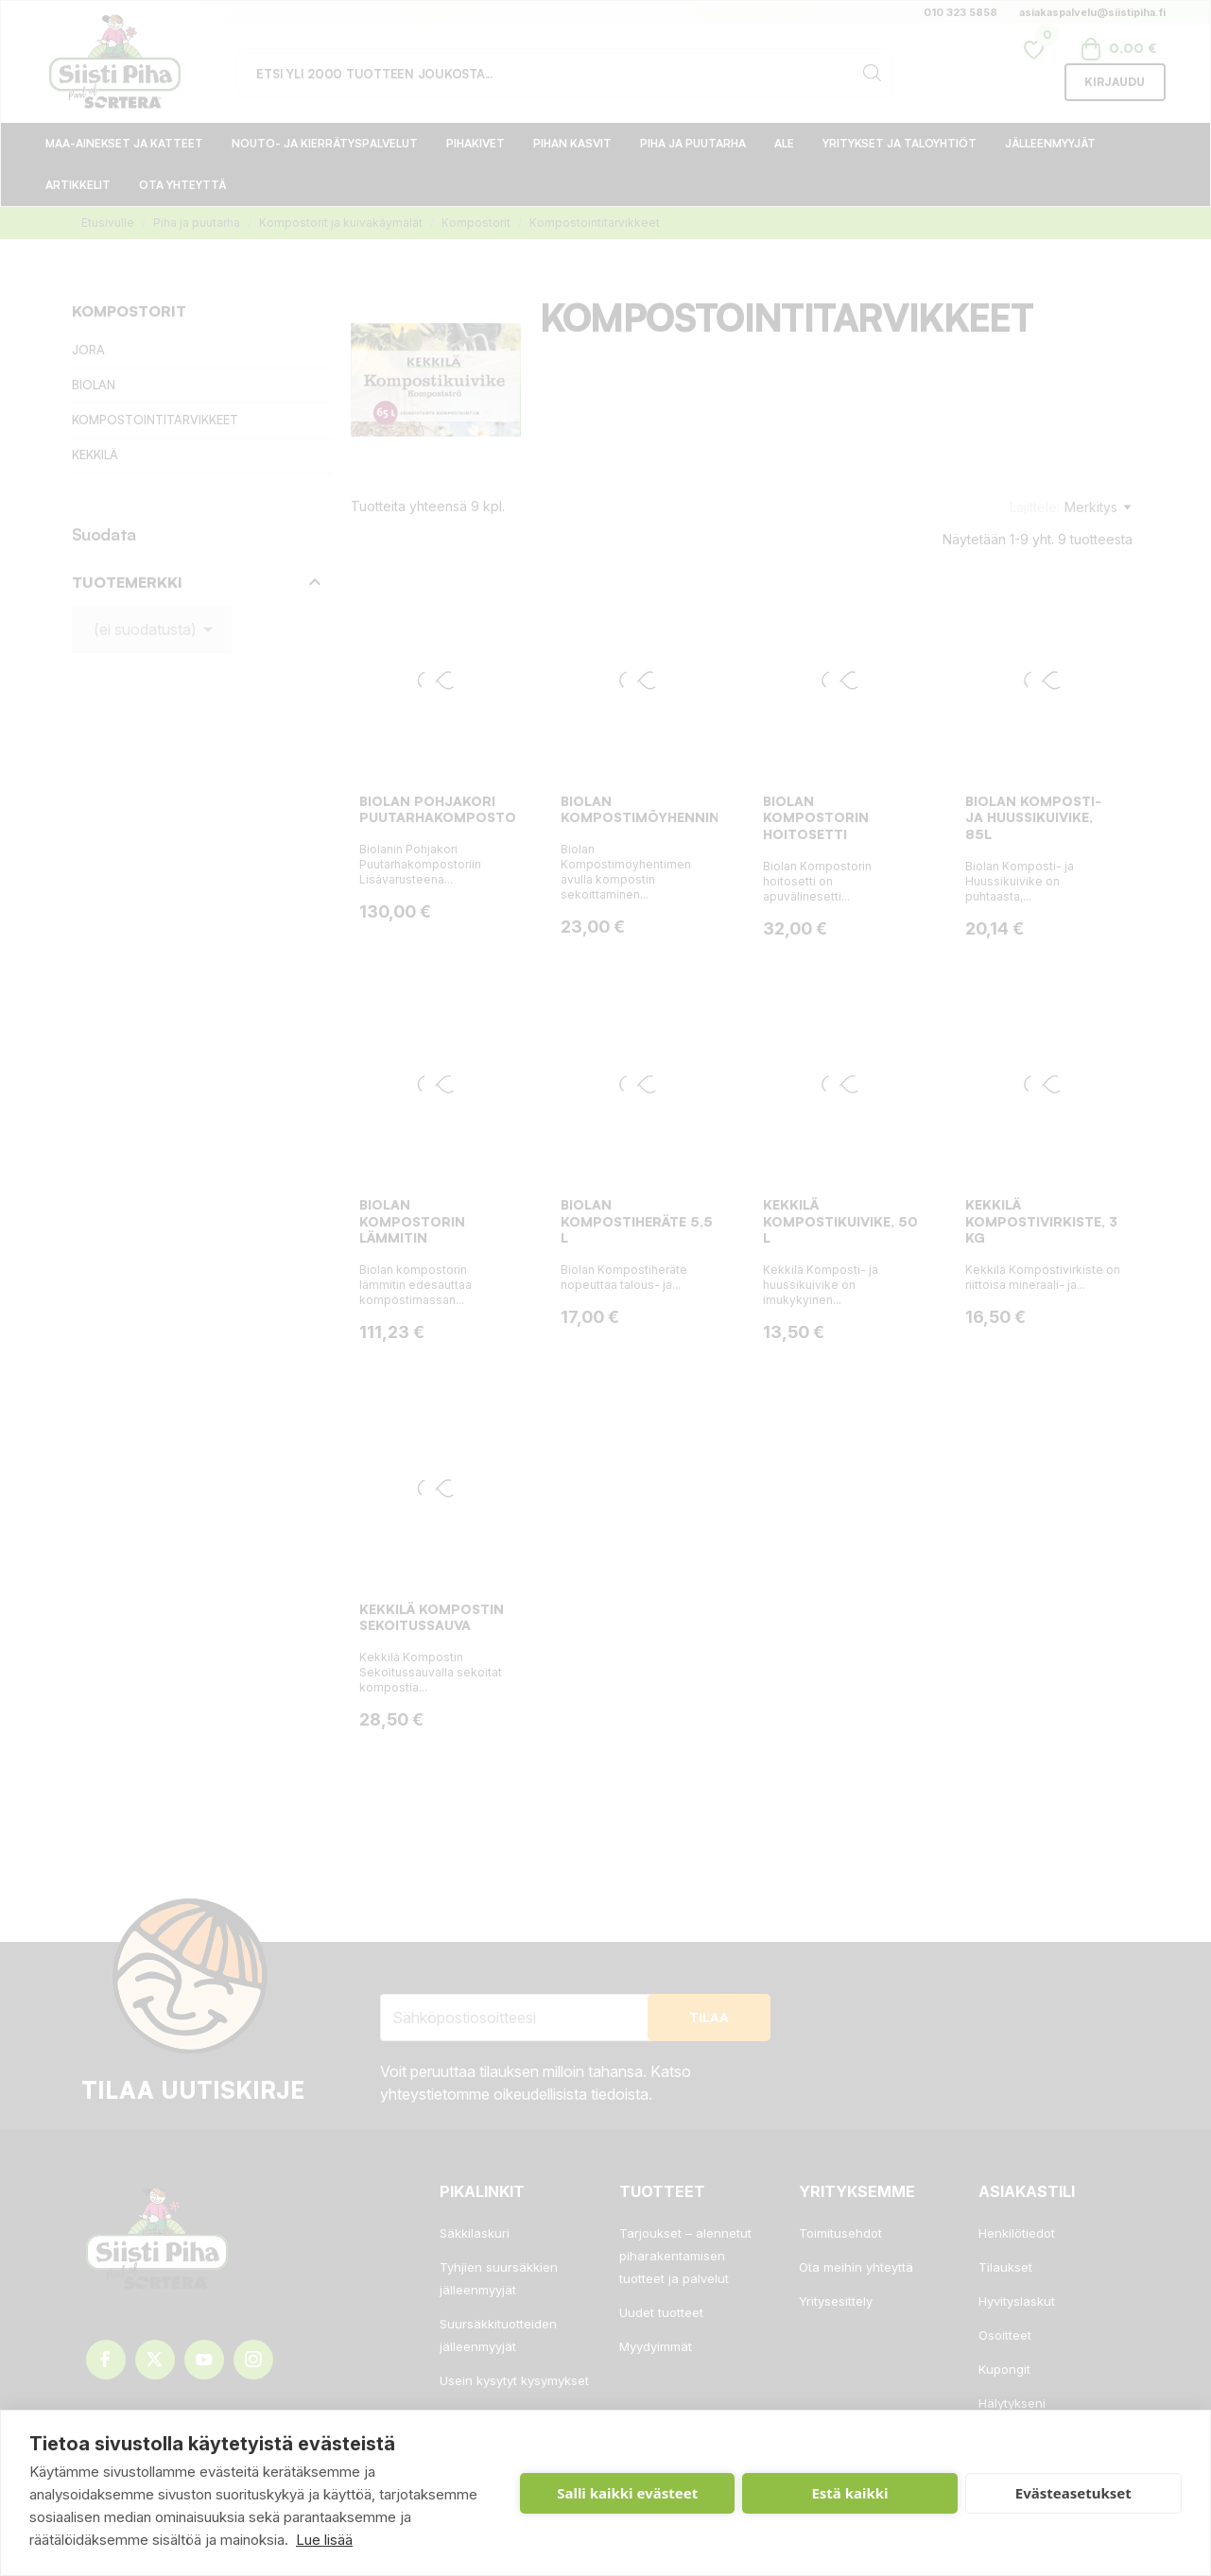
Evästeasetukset (1073, 2492)
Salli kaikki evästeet (627, 2492)
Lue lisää (324, 2540)
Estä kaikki (849, 2492)
